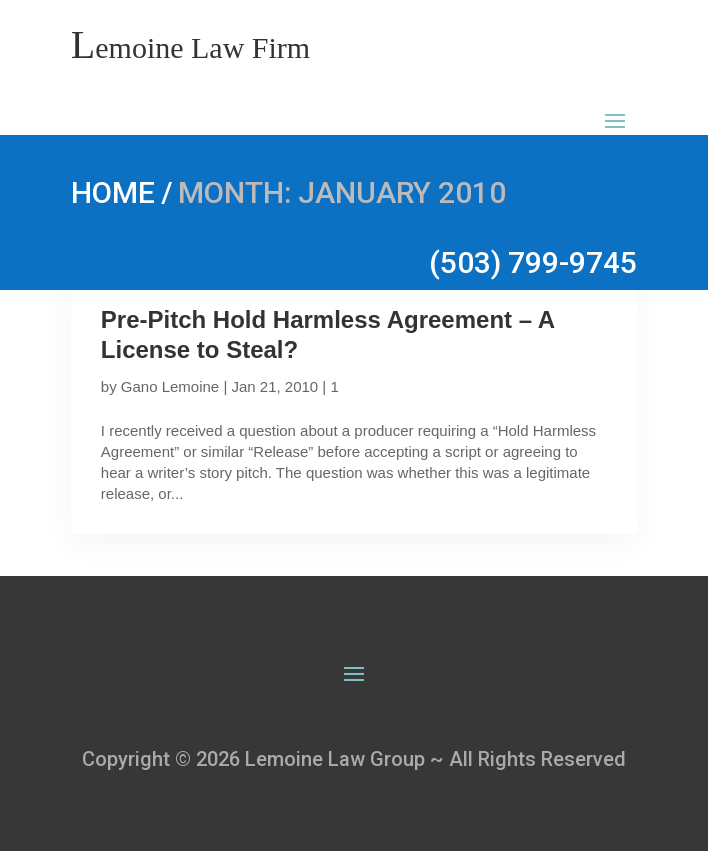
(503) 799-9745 (533, 262)
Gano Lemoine (170, 386)
